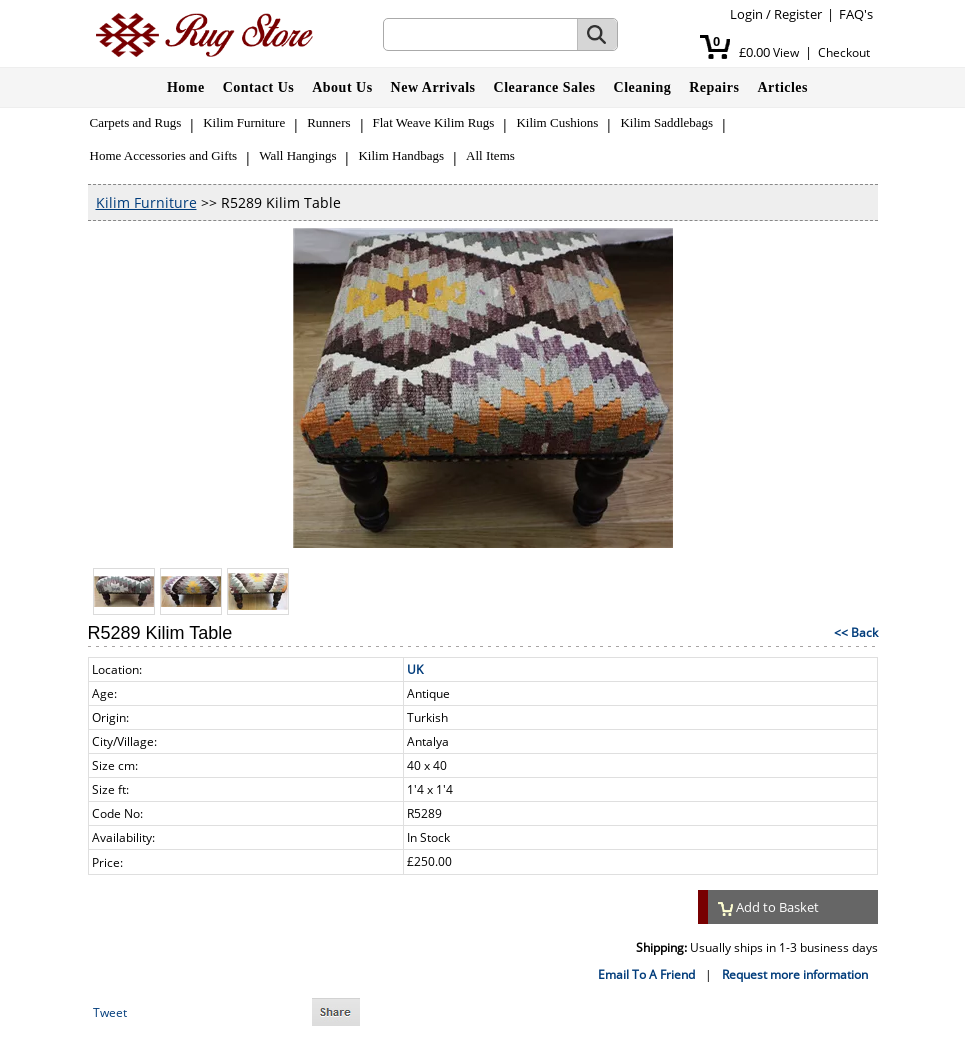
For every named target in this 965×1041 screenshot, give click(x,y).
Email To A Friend (646, 974)
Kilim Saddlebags (666, 122)
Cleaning (643, 87)
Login (746, 14)
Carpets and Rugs (136, 122)
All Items (490, 155)
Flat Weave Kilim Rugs (434, 122)
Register (798, 14)
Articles (782, 87)
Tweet (110, 1012)
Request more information (795, 974)
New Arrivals (433, 87)
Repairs (714, 87)
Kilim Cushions (557, 122)
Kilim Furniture (244, 122)
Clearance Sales (545, 87)
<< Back (856, 632)
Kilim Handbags (401, 155)
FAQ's (856, 14)
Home (186, 87)
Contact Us (259, 87)
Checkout (844, 52)
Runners (328, 122)
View (786, 52)
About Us (342, 87)
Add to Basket (769, 907)
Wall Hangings (297, 155)
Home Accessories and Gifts (164, 155)
